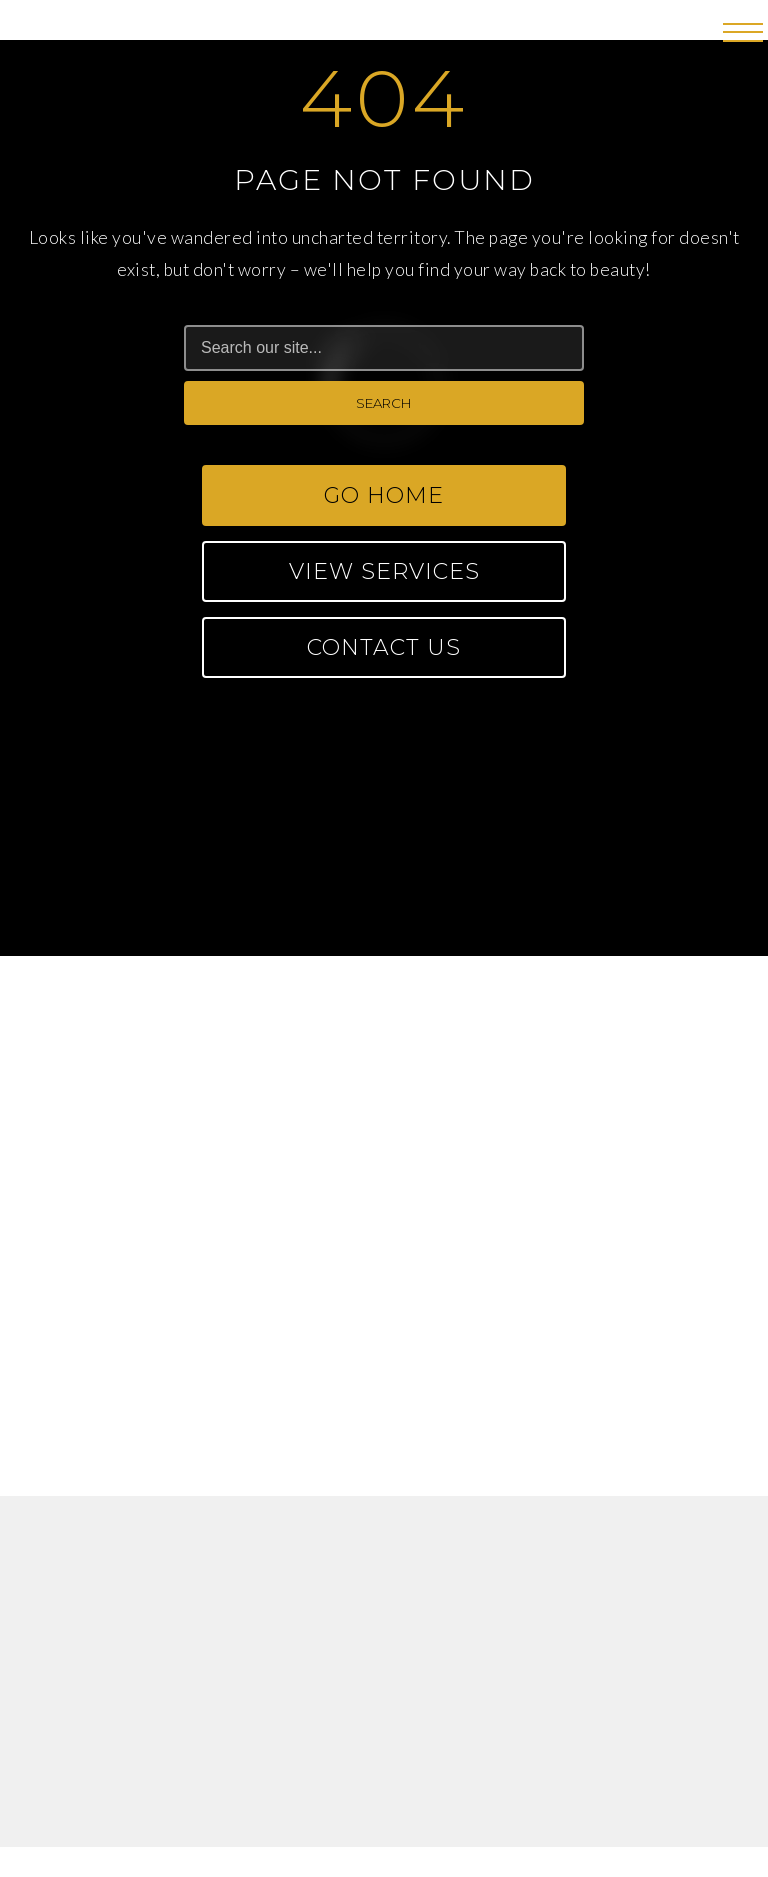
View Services (384, 571)
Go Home (384, 495)
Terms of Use (309, 1742)
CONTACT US (384, 900)
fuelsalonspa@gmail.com (384, 1174)
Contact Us (384, 647)
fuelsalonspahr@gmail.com (384, 1389)
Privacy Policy (453, 1742)
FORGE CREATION (471, 1815)
